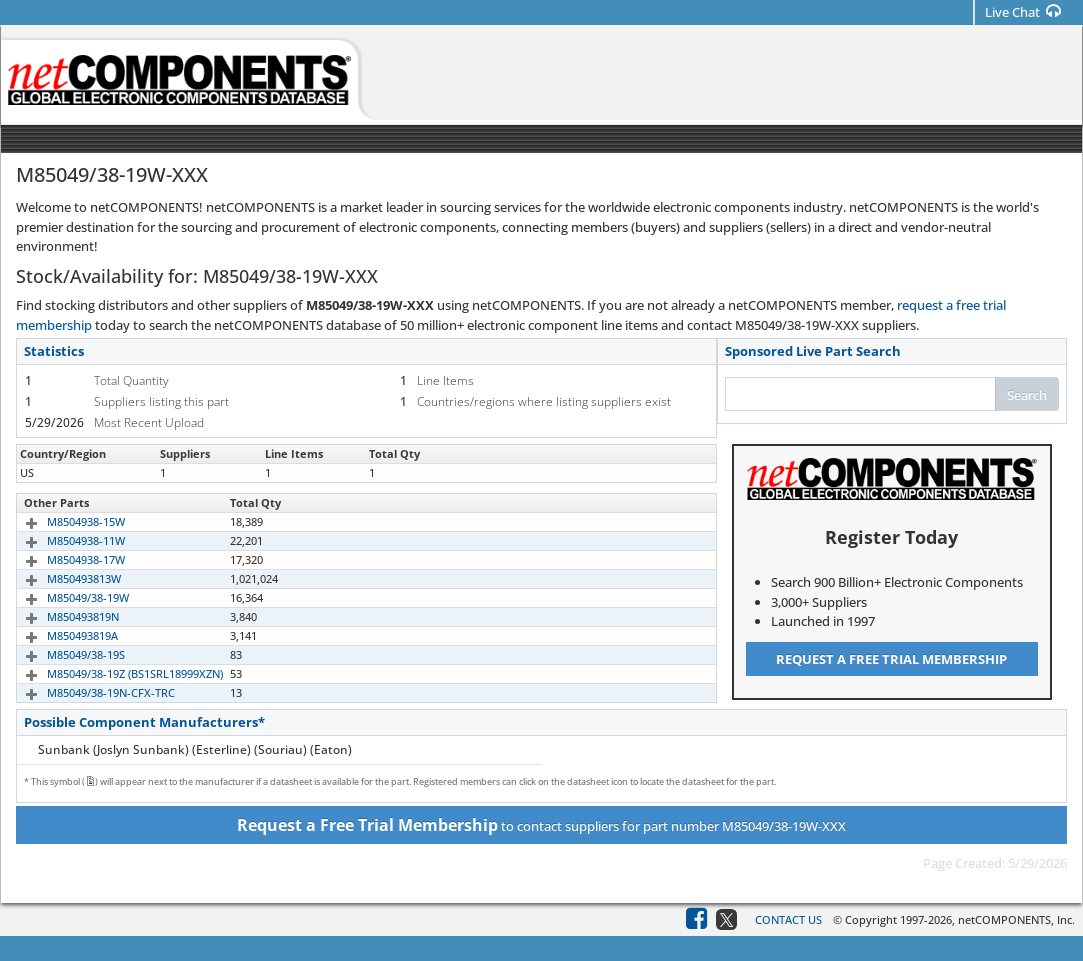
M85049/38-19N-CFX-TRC (88, 692)
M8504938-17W (63, 559)
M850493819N (60, 616)
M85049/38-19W (65, 597)
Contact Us (788, 919)
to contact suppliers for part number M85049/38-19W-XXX (541, 825)
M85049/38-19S (63, 654)
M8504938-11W (63, 540)
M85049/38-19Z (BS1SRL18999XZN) (112, 673)
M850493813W (61, 578)
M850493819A (59, 635)
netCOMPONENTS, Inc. (1016, 919)
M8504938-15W (63, 521)
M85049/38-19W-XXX (77, 472)
